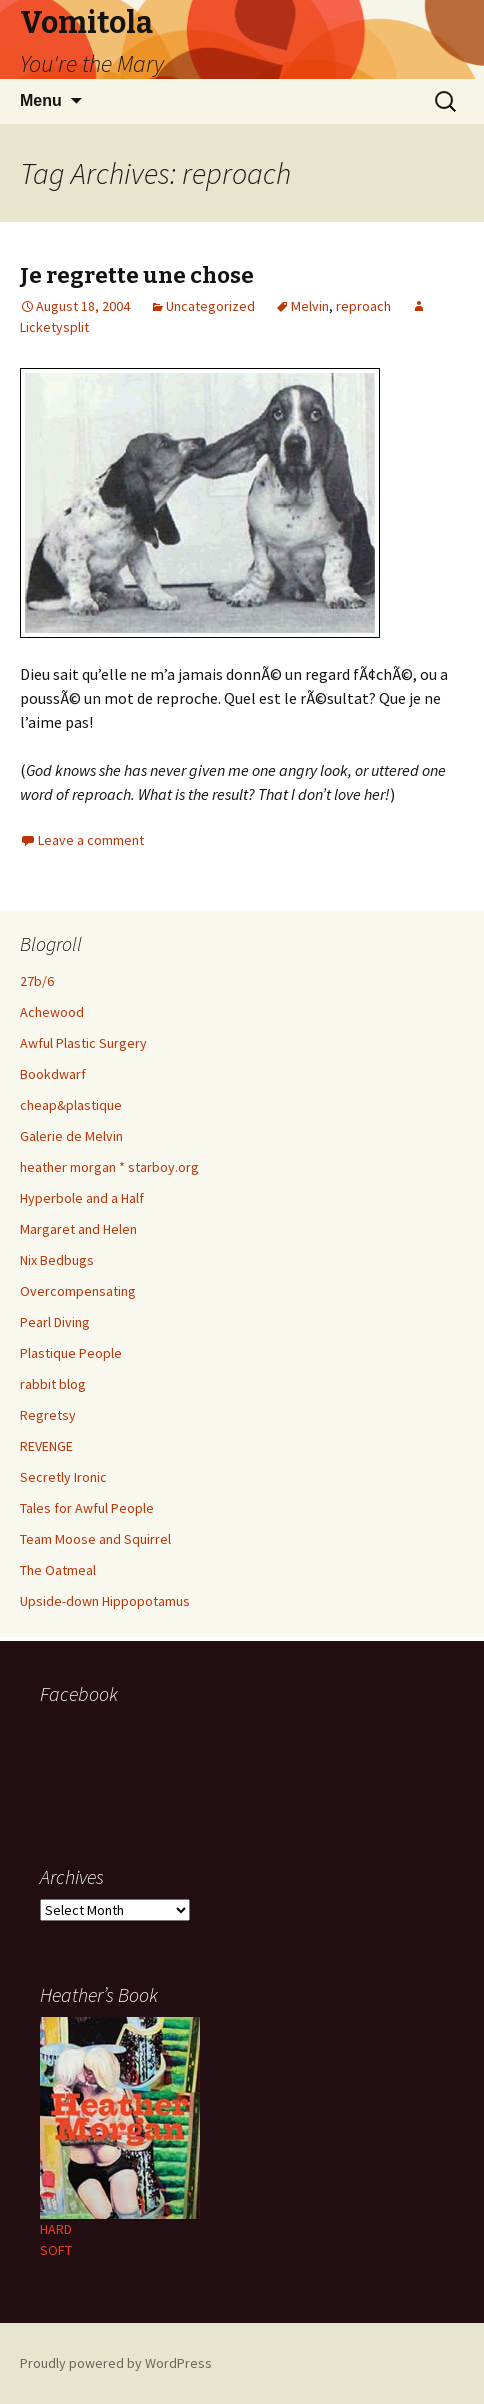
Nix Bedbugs (57, 1260)
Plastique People (71, 1353)
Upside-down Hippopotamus (105, 1601)
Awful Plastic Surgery (83, 1043)
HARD (56, 2229)
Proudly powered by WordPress (116, 2363)
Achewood (52, 1012)
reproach (363, 306)
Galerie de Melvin (71, 1136)
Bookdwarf (53, 1074)
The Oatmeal (58, 1570)
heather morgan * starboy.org (109, 1167)
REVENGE (46, 1446)
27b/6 (37, 981)
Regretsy (48, 1415)
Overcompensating (78, 1291)
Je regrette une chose (137, 275)
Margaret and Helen (78, 1229)
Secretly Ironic (63, 1477)
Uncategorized (210, 306)
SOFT (56, 2250)
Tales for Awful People (87, 1508)
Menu (41, 100)
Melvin (310, 306)
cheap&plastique (71, 1105)
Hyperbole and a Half (82, 1198)
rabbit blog (53, 1384)
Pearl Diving (55, 1322)
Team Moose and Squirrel (95, 1539)
